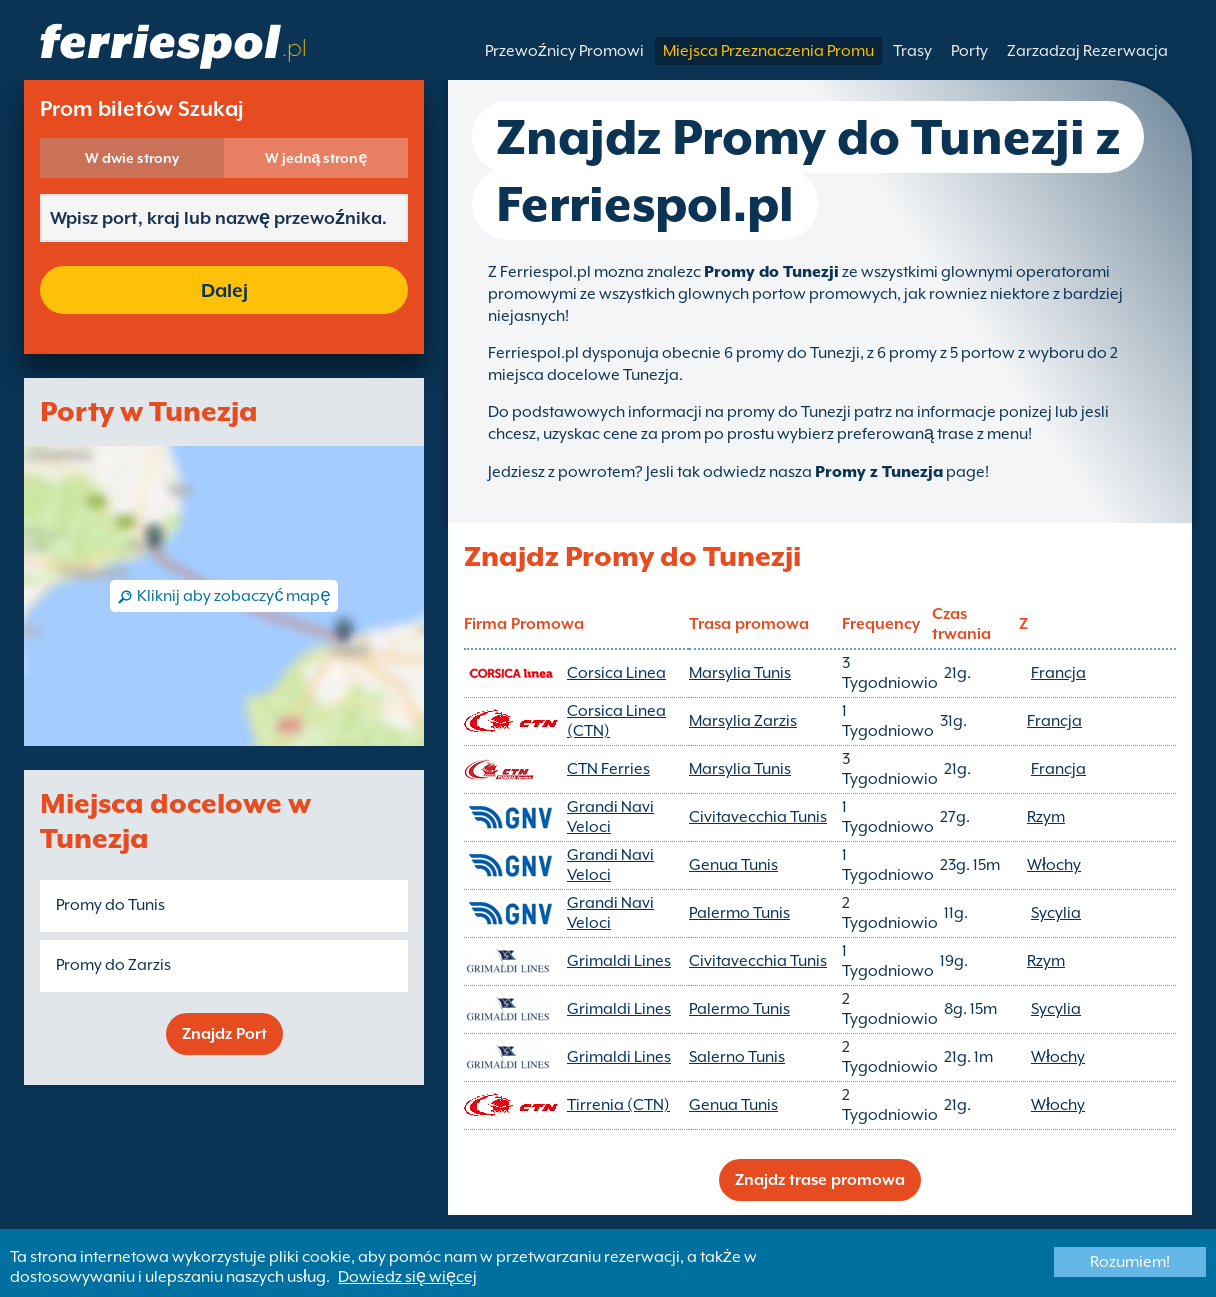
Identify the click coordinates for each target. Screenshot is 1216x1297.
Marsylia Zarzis (743, 721)
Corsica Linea (616, 673)
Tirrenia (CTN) (618, 1105)
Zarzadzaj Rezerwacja (1087, 51)
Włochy (1054, 865)
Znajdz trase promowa (820, 1180)
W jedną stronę (316, 158)
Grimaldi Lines (619, 961)
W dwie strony (132, 158)
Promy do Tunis (110, 905)
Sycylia (1056, 913)
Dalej (224, 290)
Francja (1058, 673)
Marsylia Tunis (740, 673)
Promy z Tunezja (879, 472)
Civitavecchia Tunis (758, 817)
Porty (969, 51)
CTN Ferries (608, 769)
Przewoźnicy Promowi (564, 51)
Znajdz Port (224, 1034)
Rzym (1046, 817)
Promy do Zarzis (113, 965)
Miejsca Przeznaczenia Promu (768, 51)
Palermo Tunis (739, 913)
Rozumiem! (1130, 1262)
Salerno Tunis (737, 1057)
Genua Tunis (733, 865)
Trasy (912, 51)
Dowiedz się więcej (407, 1277)
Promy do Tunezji (771, 272)
